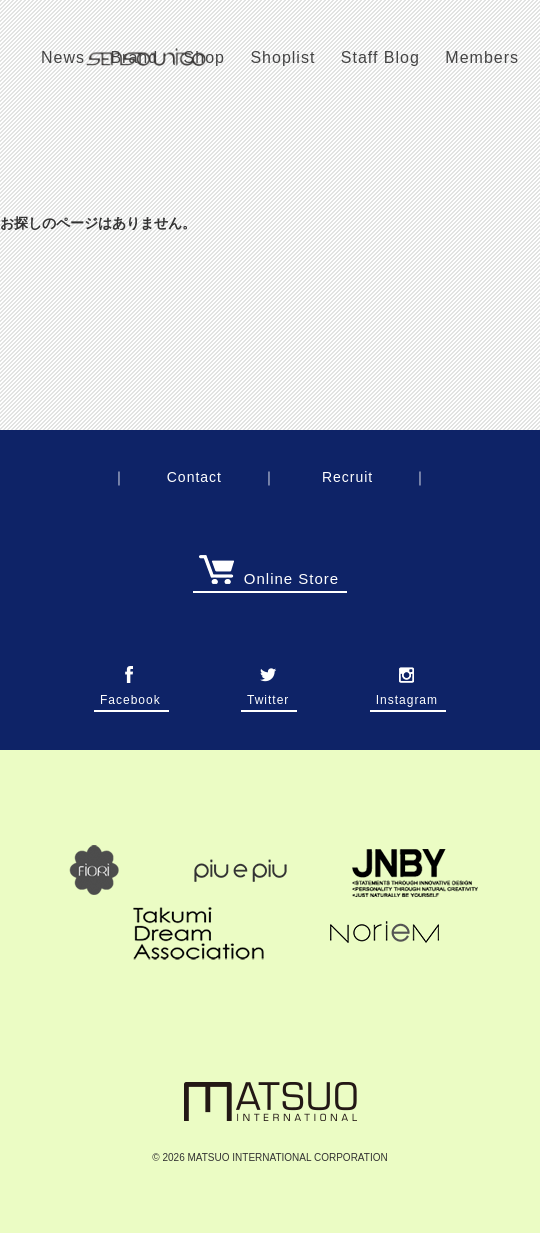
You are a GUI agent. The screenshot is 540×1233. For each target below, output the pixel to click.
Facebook (130, 694)
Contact (194, 477)
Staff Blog (380, 57)
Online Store (269, 578)
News (63, 57)
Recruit (347, 477)
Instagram (407, 694)
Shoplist (282, 57)
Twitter (268, 694)
